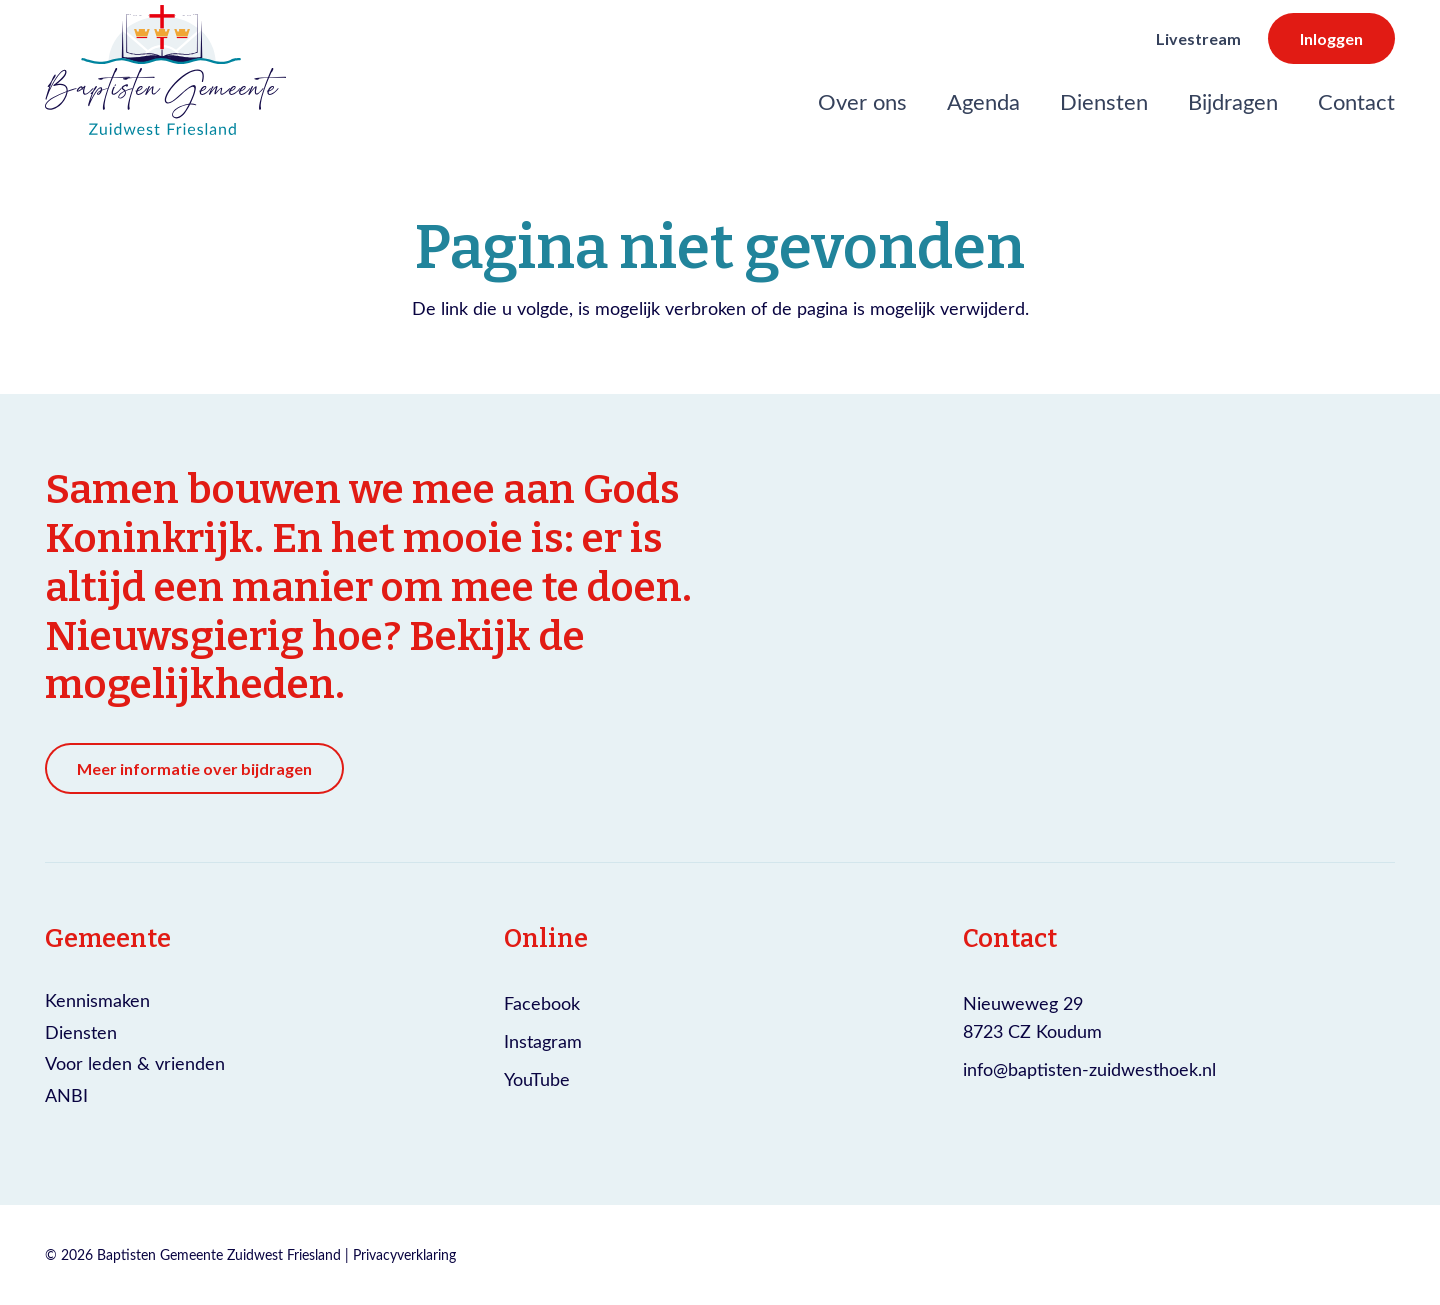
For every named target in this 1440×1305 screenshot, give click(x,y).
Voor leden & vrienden (135, 1063)
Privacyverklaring (404, 1254)
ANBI (66, 1095)
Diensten (81, 1032)
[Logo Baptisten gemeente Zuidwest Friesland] (165, 70)
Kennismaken (97, 1000)
